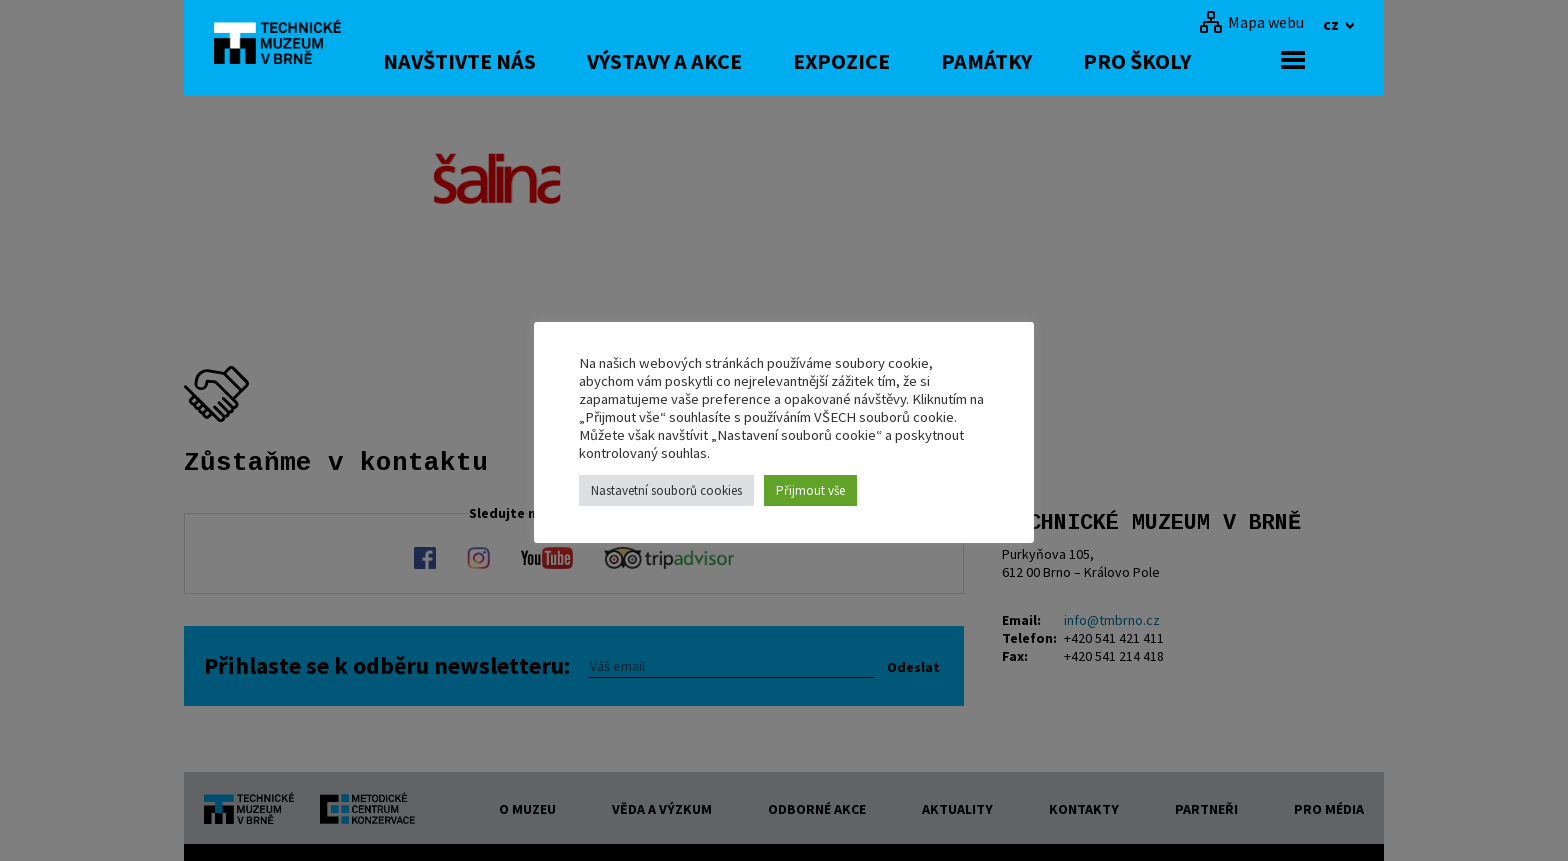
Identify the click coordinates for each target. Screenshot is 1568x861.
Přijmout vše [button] (810, 490)
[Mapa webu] (1251, 22)
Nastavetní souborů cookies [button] (666, 490)
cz (1332, 24)
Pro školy (1186, 61)
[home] (288, 45)
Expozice (890, 61)
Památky (1035, 61)
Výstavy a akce (713, 61)
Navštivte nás (508, 61)
